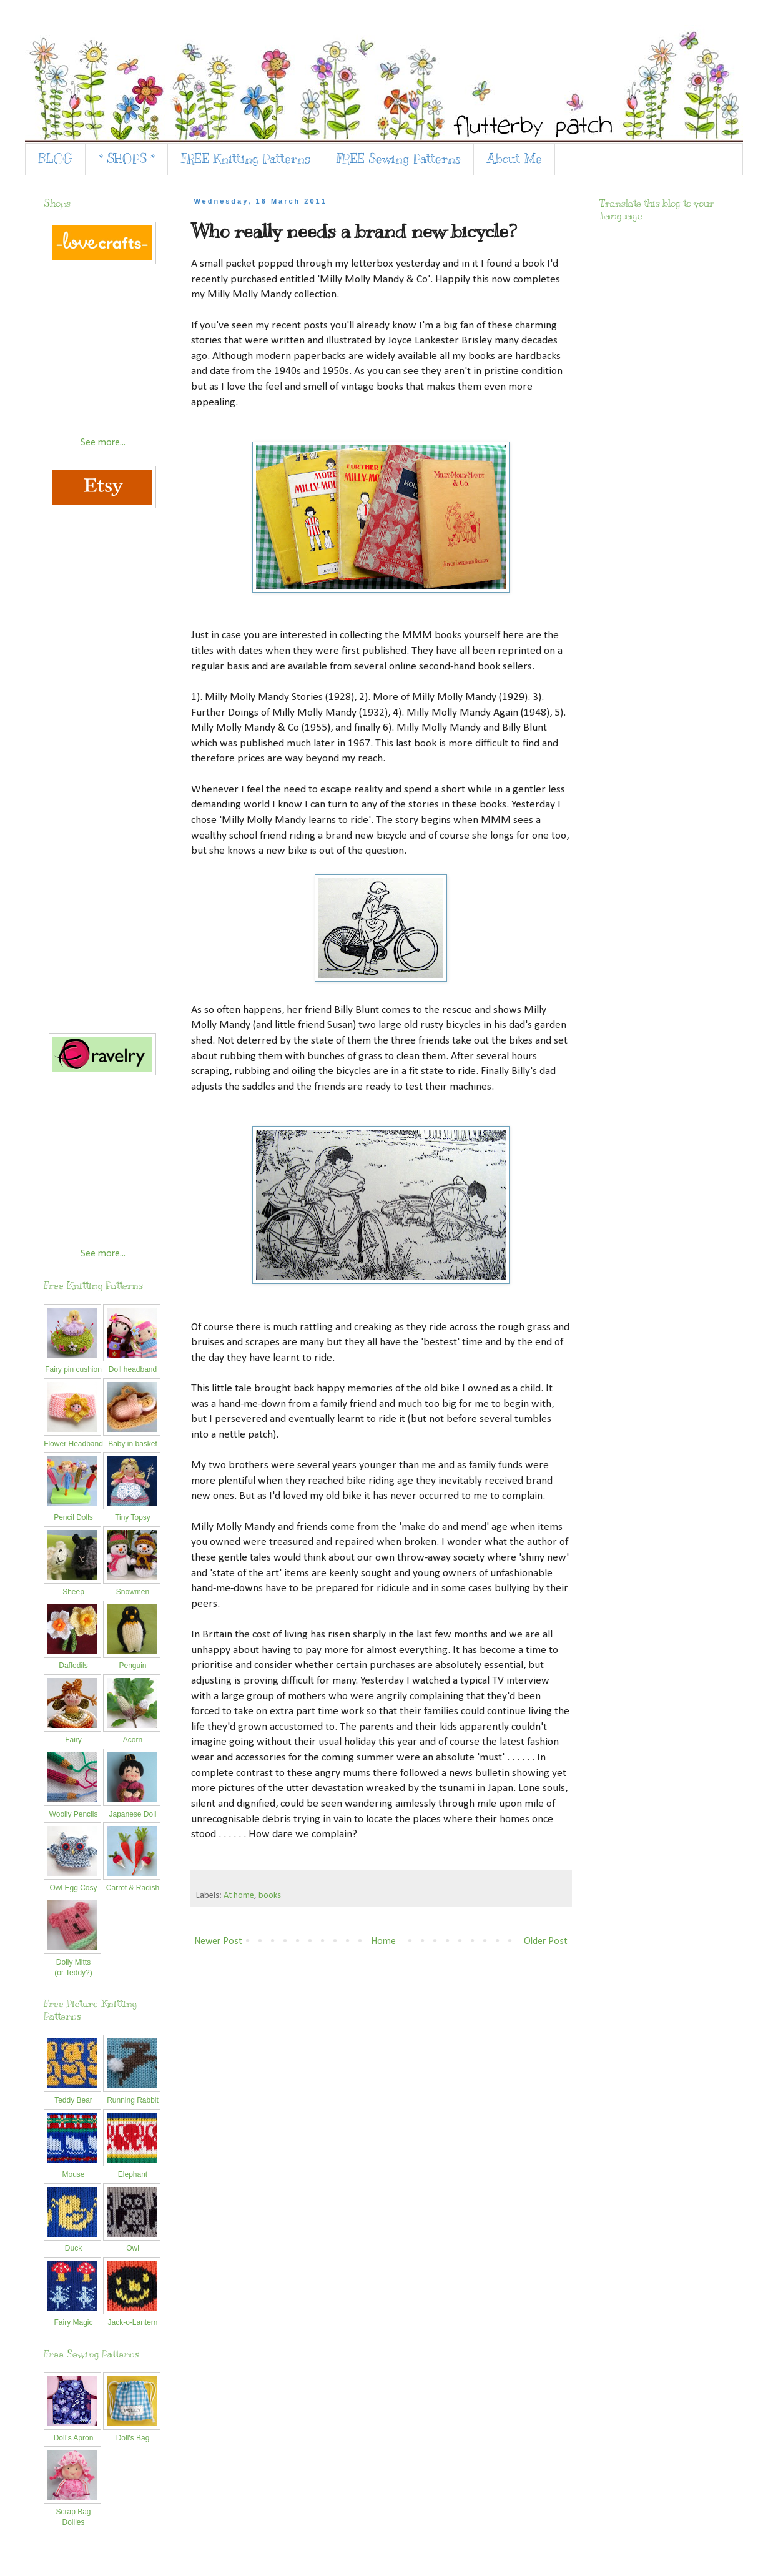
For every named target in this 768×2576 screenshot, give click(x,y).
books (269, 1895)
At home (239, 1895)
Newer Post (218, 1942)
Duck (72, 2243)
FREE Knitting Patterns (245, 159)
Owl (131, 2243)
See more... (103, 443)
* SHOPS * (127, 159)
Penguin (131, 1660)
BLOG (55, 159)
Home (383, 1942)
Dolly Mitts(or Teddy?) (72, 1962)
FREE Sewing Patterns (399, 159)
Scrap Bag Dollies (72, 2512)
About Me (514, 159)
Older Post (546, 1942)
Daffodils (72, 1660)
